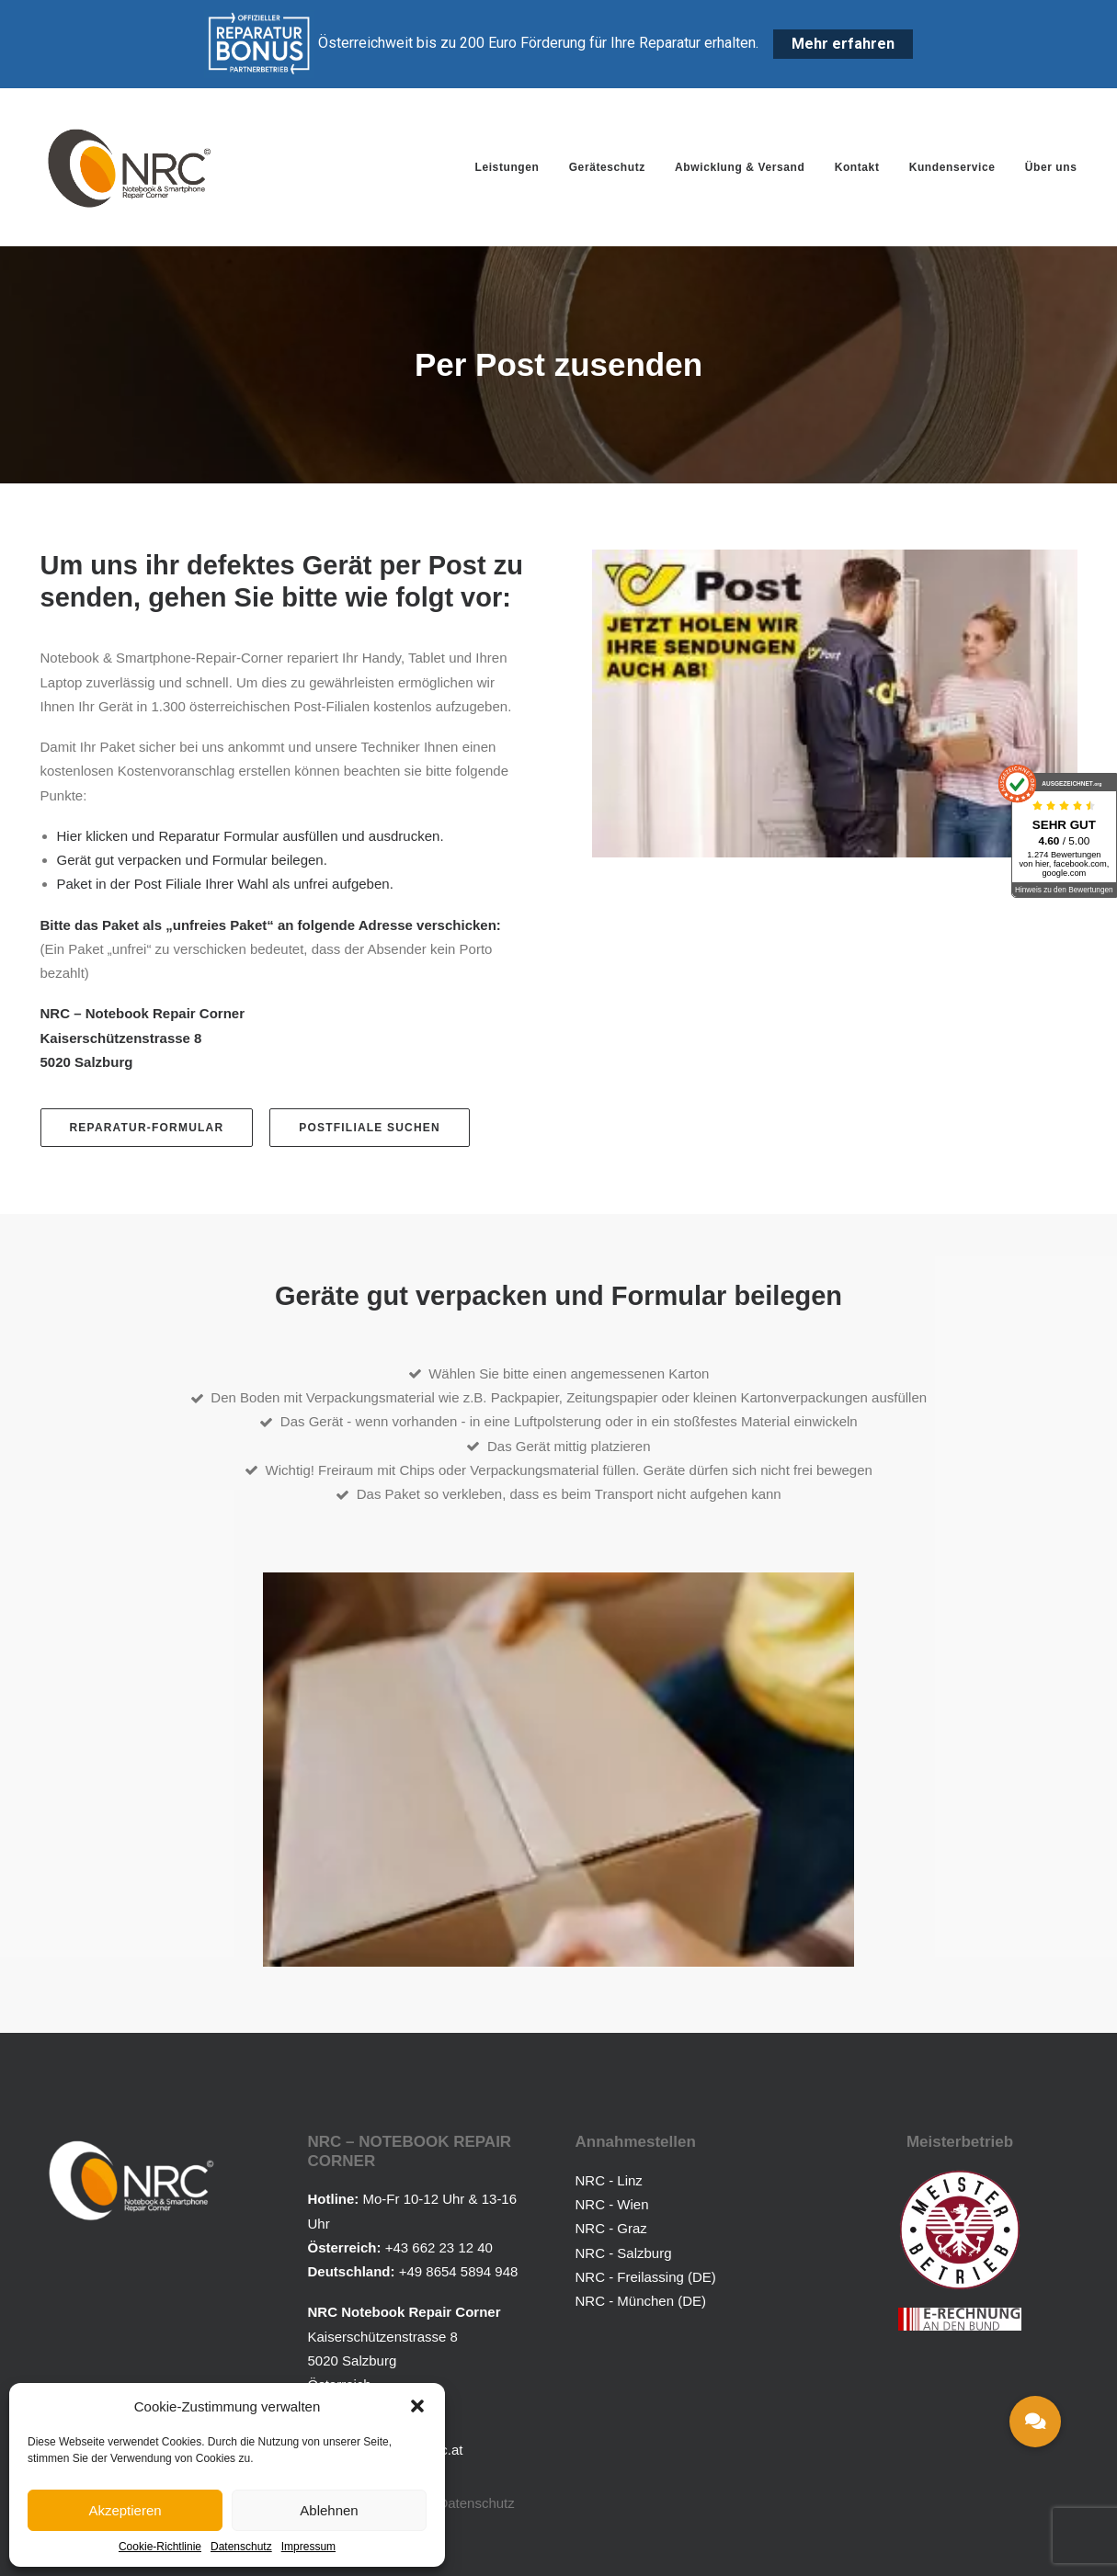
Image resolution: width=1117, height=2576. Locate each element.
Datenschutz (241, 2546)
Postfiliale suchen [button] (369, 1127)
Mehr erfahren (843, 43)
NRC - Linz (609, 2179)
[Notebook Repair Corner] (129, 167)
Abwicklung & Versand (739, 167)
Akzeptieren (124, 2510)
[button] (417, 2406)
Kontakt (857, 167)
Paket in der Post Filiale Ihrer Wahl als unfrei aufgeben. (225, 883)
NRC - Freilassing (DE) (646, 2276)
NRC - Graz (611, 2228)
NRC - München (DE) (641, 2301)
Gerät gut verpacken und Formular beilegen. (192, 860)
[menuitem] (513, 167)
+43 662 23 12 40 (439, 2246)
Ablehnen (329, 2510)
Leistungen (506, 167)
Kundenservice (952, 167)
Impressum (308, 2546)
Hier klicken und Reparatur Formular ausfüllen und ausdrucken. (250, 836)
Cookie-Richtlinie (160, 2546)
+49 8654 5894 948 (459, 2271)
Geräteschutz (607, 167)
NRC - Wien (612, 2204)
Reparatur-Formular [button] (147, 1127)
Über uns (1051, 167)
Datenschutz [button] (476, 2502)
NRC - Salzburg (624, 2252)
